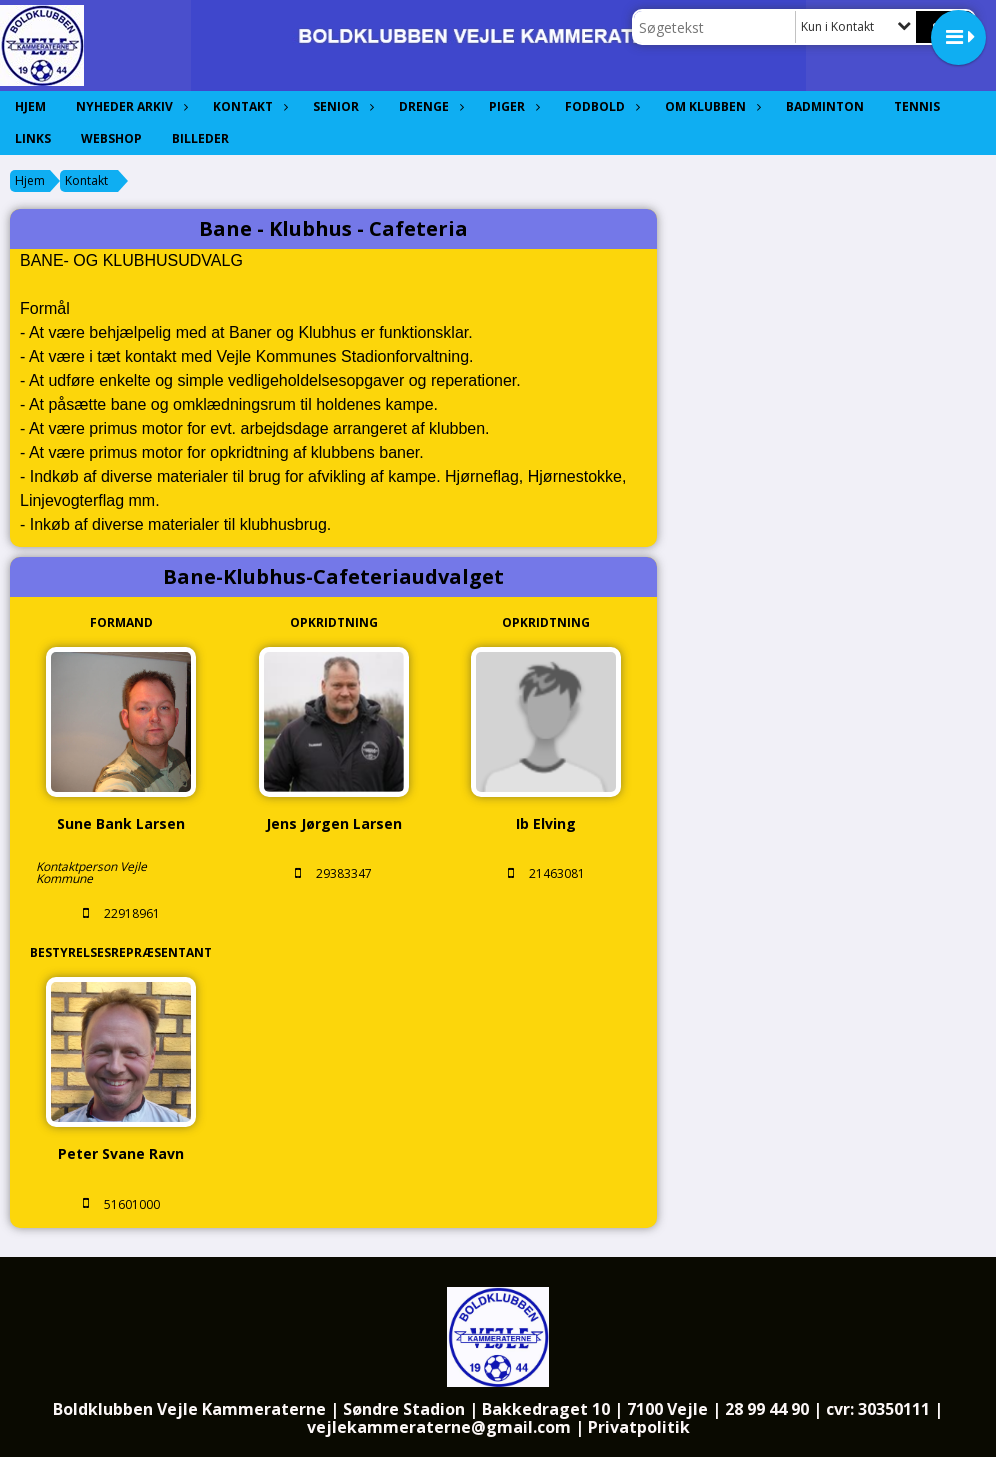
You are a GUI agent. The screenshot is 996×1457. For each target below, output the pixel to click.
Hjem (30, 106)
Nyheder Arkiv (129, 106)
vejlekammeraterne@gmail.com (439, 1427)
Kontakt (248, 106)
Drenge (429, 106)
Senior (341, 106)
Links (33, 138)
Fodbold (600, 106)
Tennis (917, 106)
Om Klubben (710, 106)
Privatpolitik (639, 1427)
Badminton (825, 106)
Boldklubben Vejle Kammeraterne (189, 1409)
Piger (512, 106)
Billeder (200, 138)
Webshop (111, 138)
